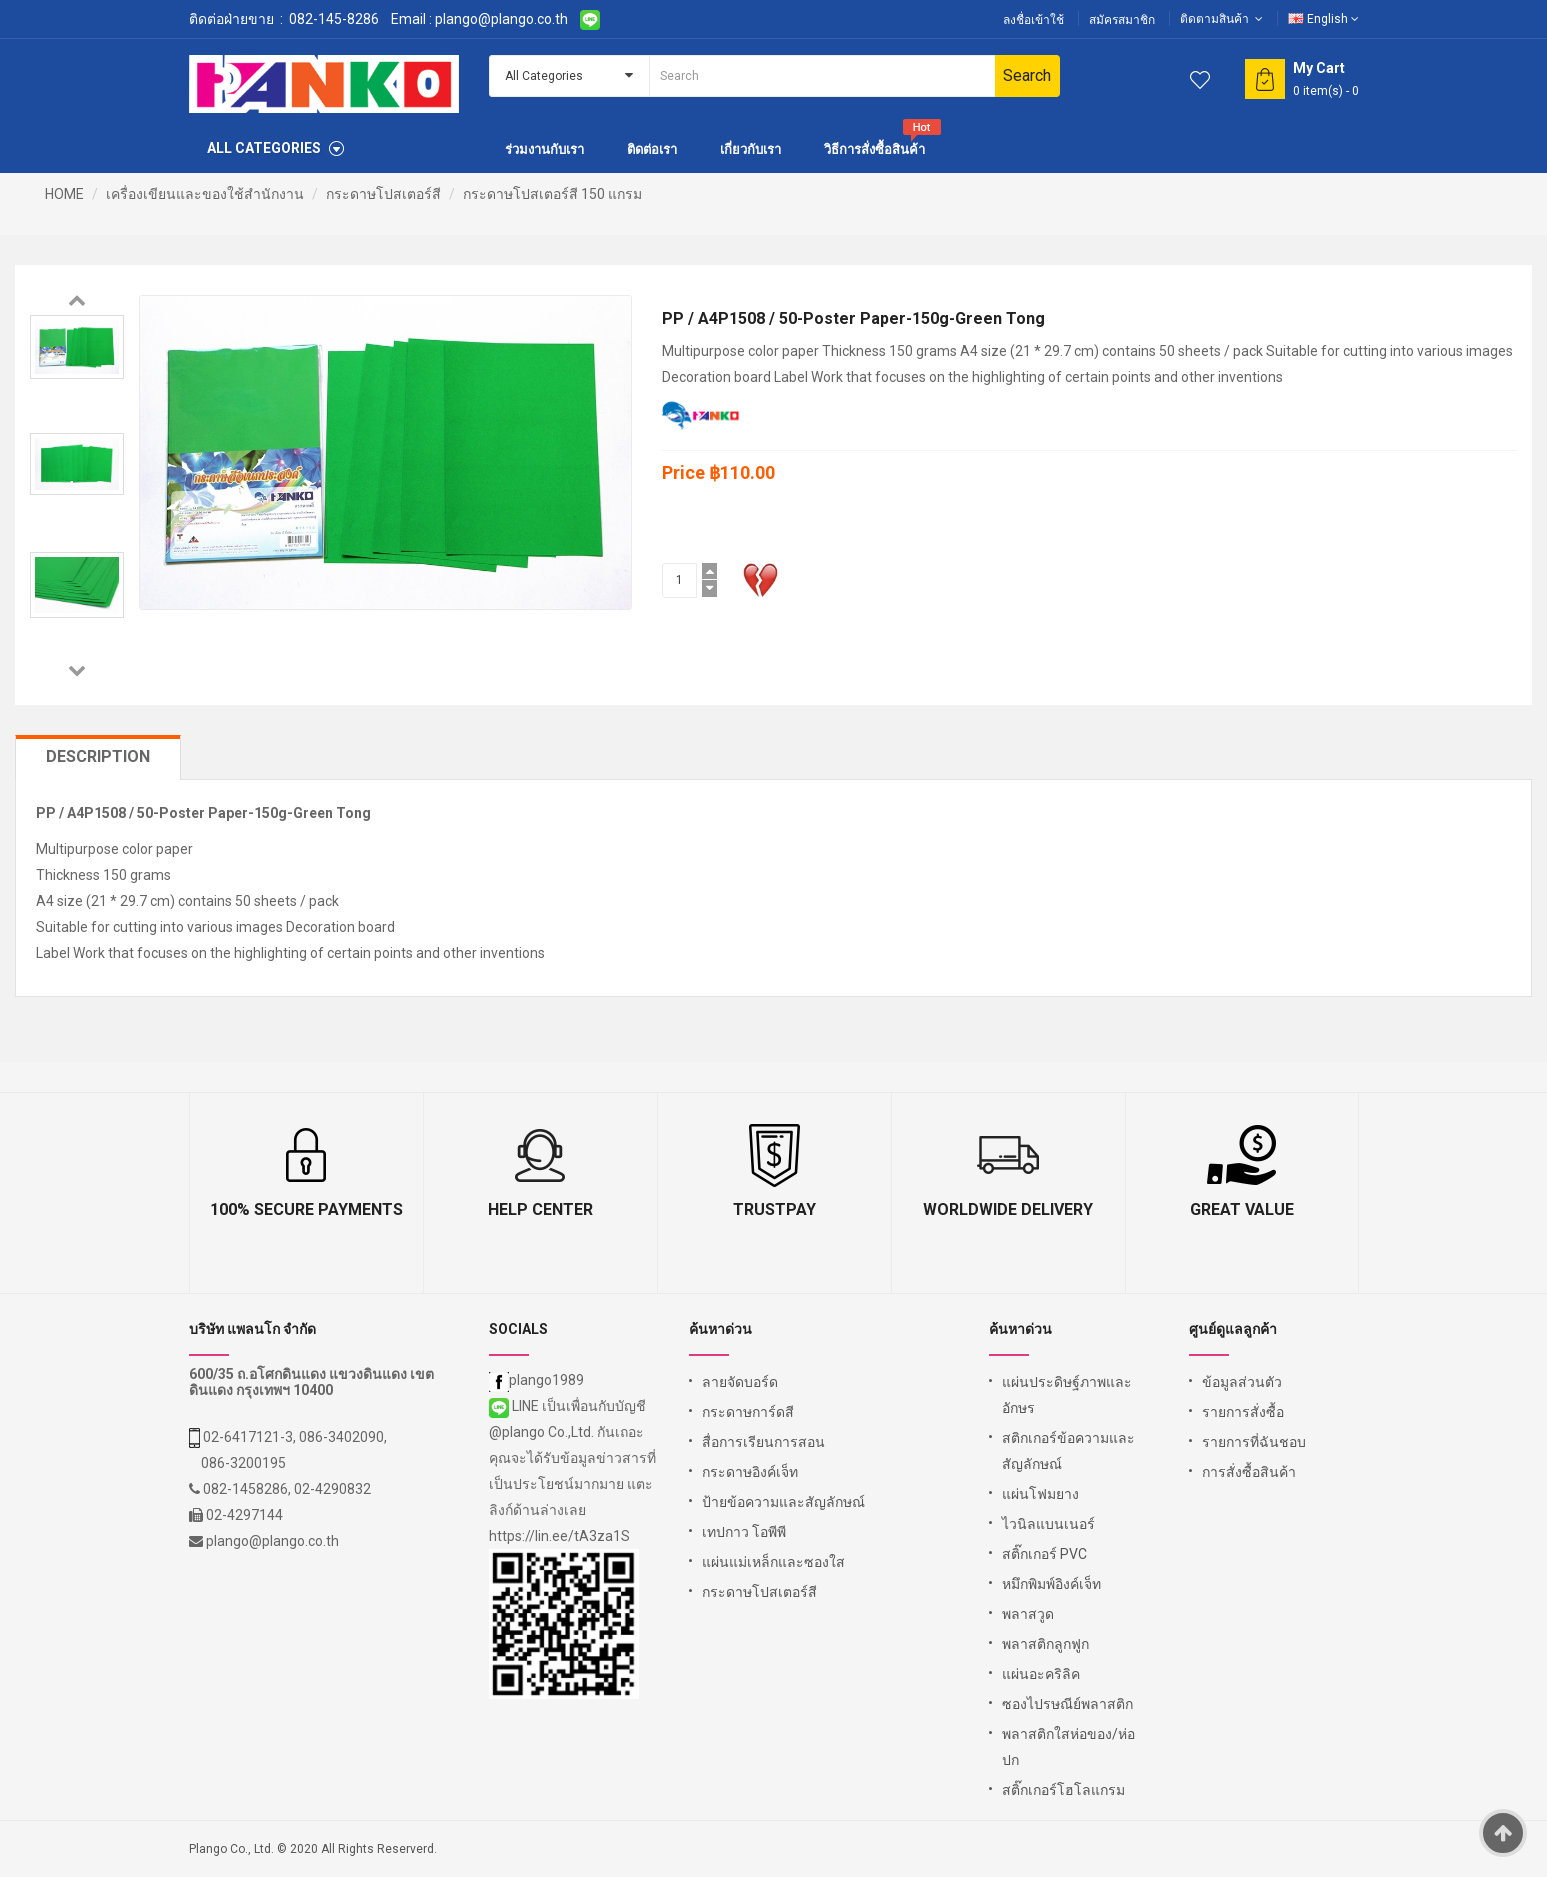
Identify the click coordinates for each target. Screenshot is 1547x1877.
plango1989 (536, 1380)
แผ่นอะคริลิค (1041, 1674)
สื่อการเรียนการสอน (763, 1442)
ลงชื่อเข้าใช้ (1033, 20)
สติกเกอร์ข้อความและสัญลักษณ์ (1068, 1451)
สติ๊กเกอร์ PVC (1044, 1554)
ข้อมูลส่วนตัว (1242, 1382)
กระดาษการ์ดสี (748, 1412)
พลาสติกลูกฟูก (1045, 1644)
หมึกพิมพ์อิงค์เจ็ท (1051, 1584)
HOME (64, 194)
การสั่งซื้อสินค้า (1249, 1472)
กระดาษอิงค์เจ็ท (750, 1472)
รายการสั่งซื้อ (1243, 1412)
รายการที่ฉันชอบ (1254, 1442)
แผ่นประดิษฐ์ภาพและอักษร (1067, 1395)
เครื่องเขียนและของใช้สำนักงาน (205, 194)
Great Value (1242, 1209)
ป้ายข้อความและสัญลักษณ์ (783, 1502)
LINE (515, 1406)
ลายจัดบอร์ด (740, 1382)
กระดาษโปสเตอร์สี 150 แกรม (552, 194)
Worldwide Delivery (1008, 1209)
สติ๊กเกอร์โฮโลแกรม (1063, 1790)
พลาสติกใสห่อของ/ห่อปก (1068, 1747)
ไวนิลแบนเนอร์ (1048, 1524)
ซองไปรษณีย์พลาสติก (1067, 1704)
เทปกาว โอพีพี (744, 1532)
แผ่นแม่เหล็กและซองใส (773, 1562)
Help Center (540, 1209)
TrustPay (774, 1209)
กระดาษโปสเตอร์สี (383, 194)
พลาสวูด (1028, 1614)
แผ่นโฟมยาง (1040, 1494)
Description (98, 756)
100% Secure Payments (306, 1209)
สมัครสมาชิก (1122, 20)
